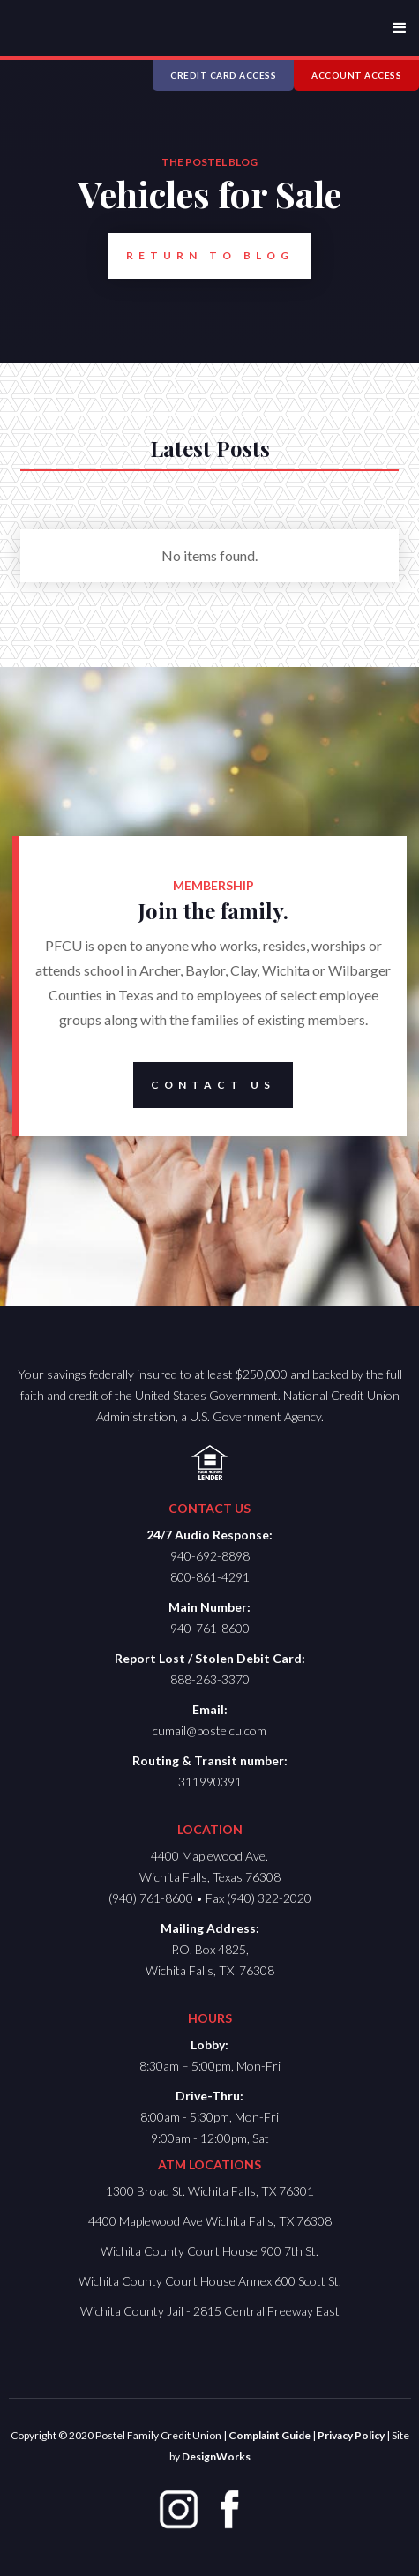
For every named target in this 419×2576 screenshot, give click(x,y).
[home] (59, 21)
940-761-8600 (210, 1628)
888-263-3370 (210, 1679)
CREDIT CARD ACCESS (223, 75)
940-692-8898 (210, 1555)
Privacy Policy (351, 2435)
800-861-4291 (210, 1576)
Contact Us (204, 1085)
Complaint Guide (269, 2435)
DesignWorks (216, 2456)
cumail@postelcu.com (209, 1730)
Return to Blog (201, 256)
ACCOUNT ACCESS (356, 75)
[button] (399, 28)
